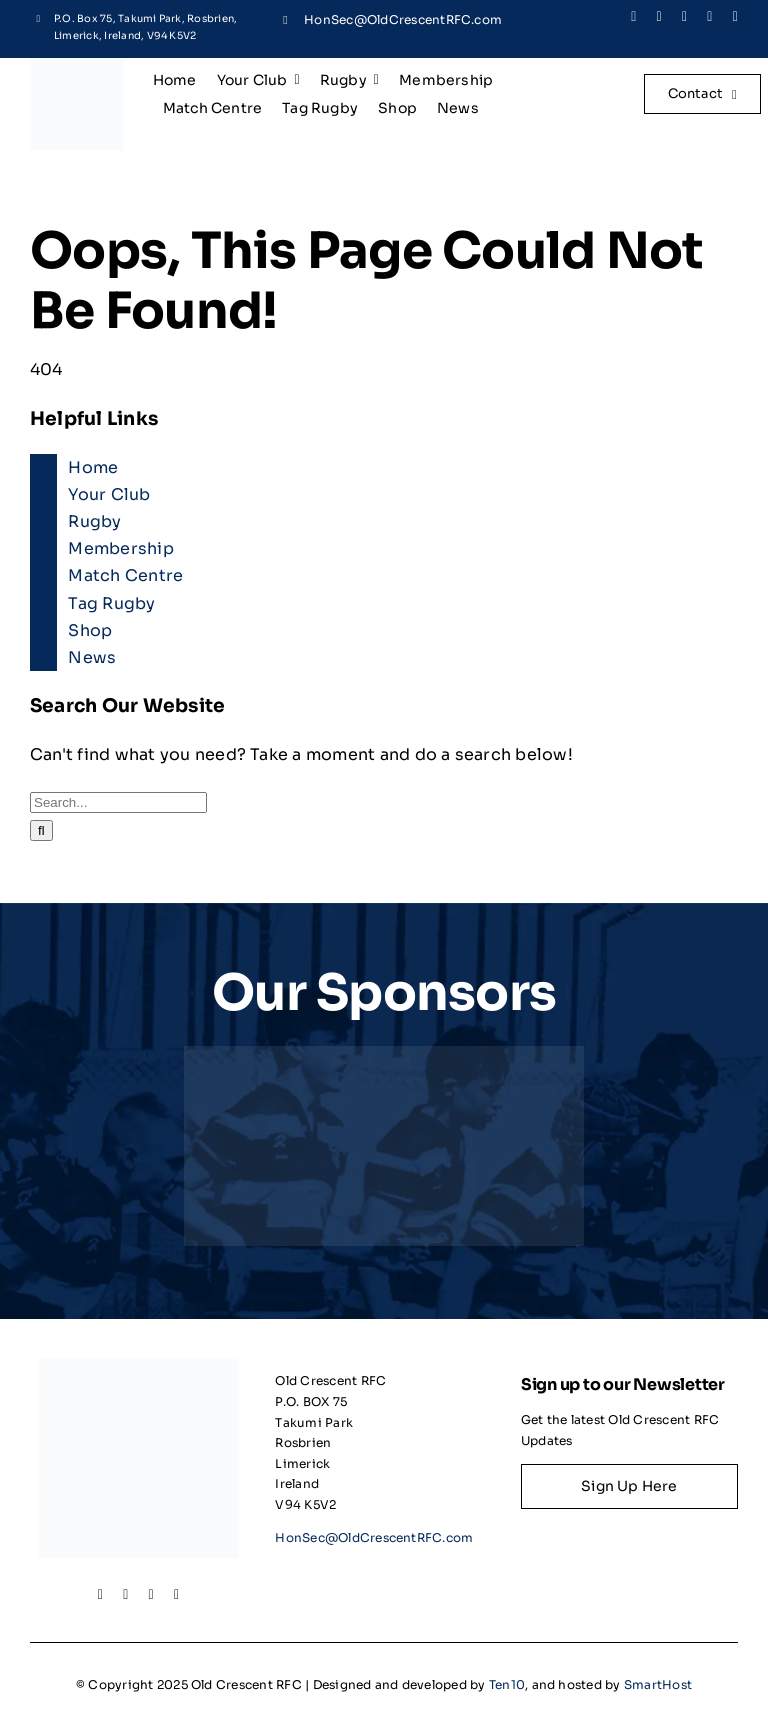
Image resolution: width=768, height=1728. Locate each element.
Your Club (109, 494)
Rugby (94, 521)
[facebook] (633, 17)
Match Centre (125, 575)
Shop (90, 630)
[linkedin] (709, 17)
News (92, 657)
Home (93, 467)
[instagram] (684, 17)
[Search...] (118, 802)
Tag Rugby (111, 603)
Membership (120, 548)
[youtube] (735, 17)
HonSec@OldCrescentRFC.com (403, 19)
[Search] (41, 830)
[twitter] (659, 17)
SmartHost (658, 1684)
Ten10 (507, 1684)
